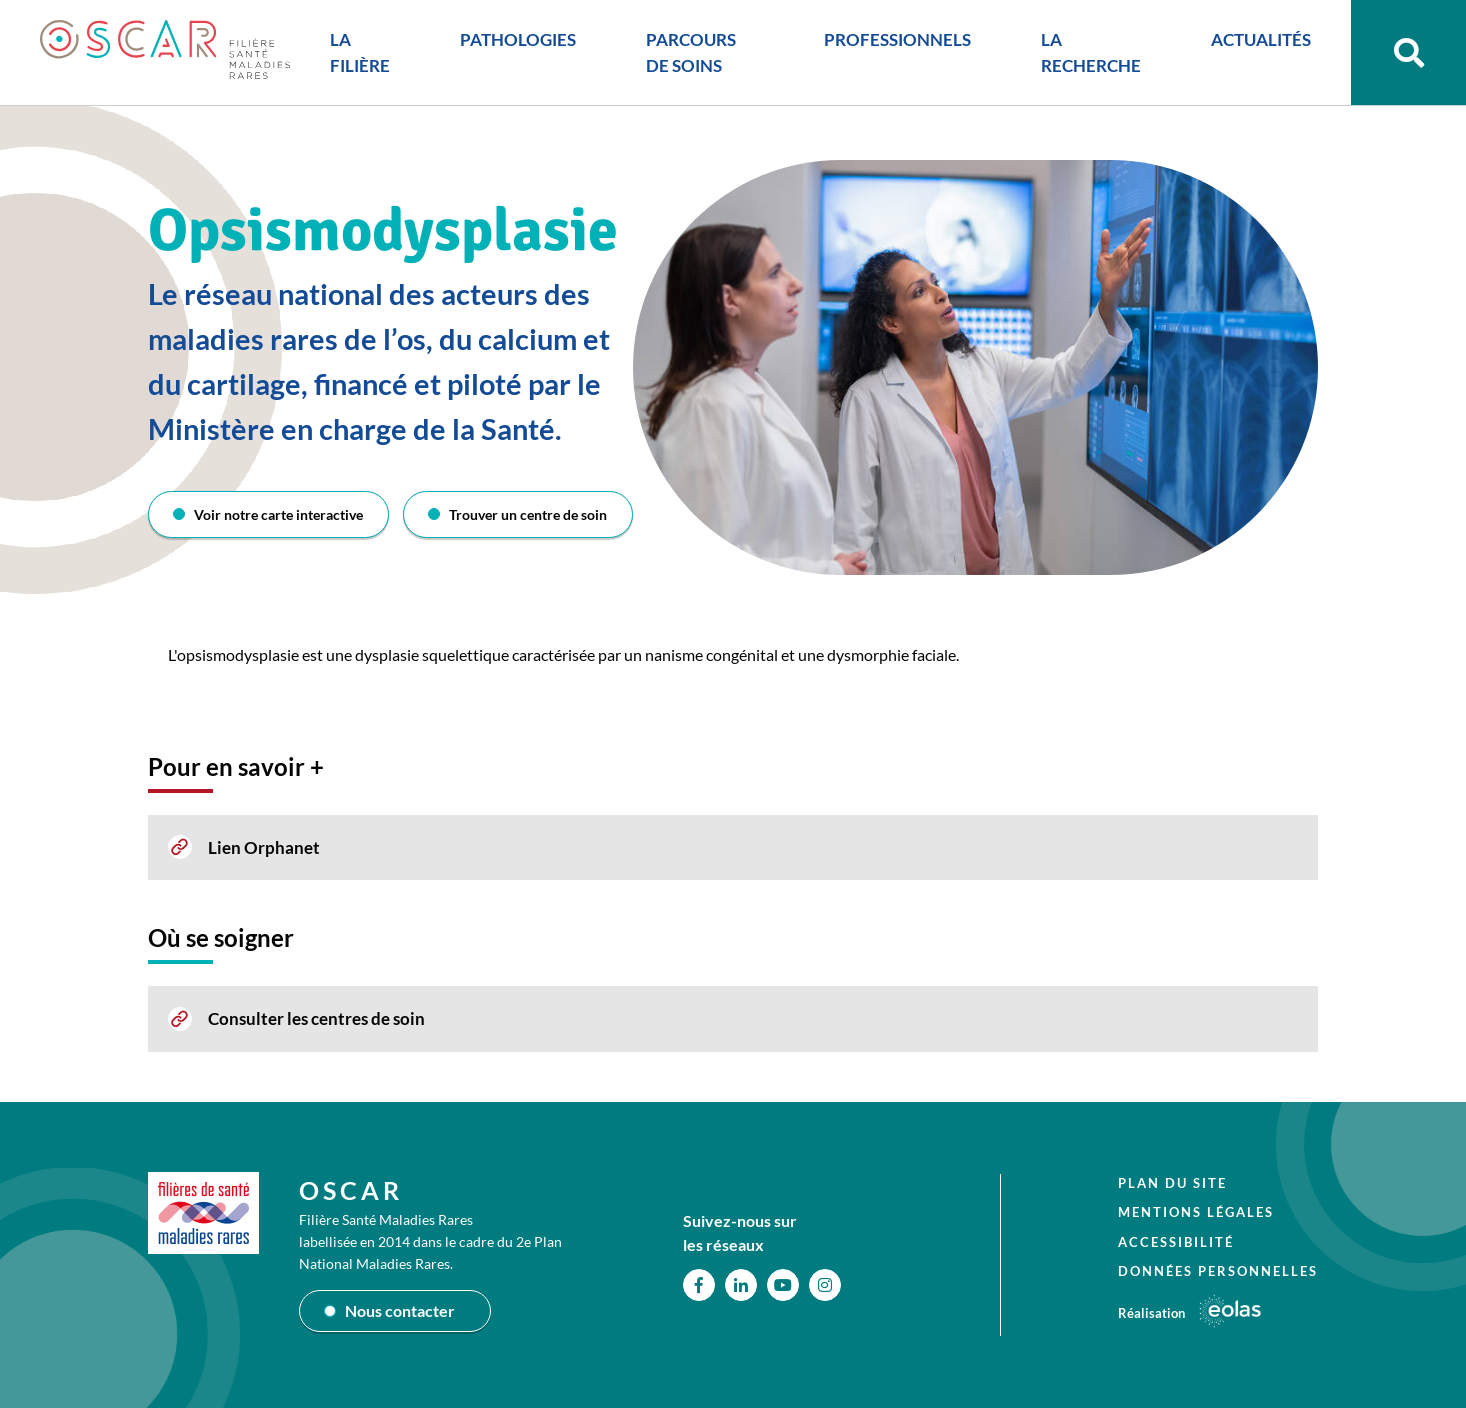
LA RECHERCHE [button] (1091, 52)
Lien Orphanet (264, 847)
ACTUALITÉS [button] (1261, 39)
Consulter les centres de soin (316, 1018)
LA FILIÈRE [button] (360, 52)
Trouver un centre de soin (528, 514)
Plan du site (1172, 1183)
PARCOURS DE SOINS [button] (691, 52)
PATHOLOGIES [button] (518, 39)
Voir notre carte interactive (278, 514)
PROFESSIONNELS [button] (897, 39)
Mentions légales (1196, 1212)
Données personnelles (1218, 1271)
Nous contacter (400, 1310)
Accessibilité (1176, 1242)
